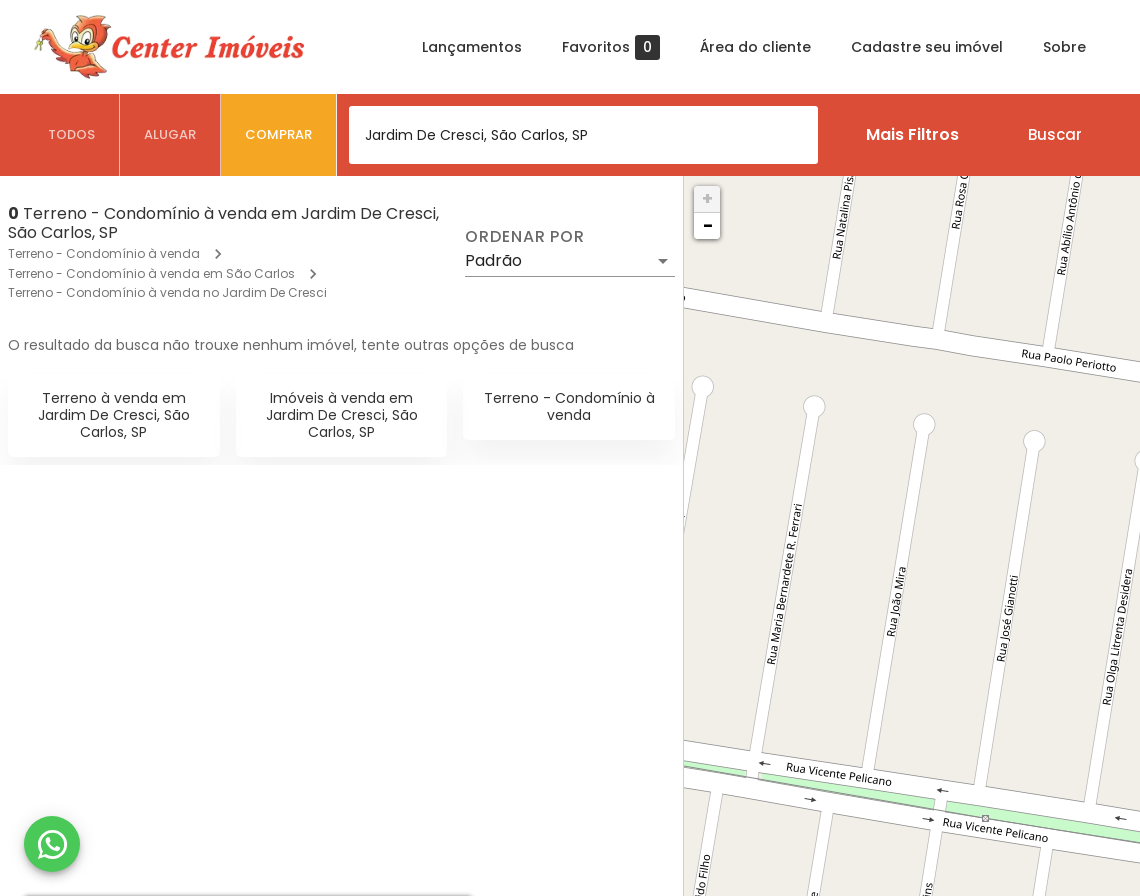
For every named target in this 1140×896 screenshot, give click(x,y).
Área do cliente (755, 47)
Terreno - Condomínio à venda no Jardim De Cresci (167, 292)
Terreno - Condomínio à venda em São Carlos (151, 273)
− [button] (708, 225)
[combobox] (583, 135)
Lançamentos (472, 47)
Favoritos (611, 47)
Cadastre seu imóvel (927, 47)
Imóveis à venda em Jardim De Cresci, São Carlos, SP (342, 415)
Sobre (1064, 47)
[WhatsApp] (52, 844)
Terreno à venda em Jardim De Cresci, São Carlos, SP (114, 415)
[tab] (72, 135)
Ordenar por (525, 237)
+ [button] (707, 198)
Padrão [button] (493, 260)
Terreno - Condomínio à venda (104, 253)
